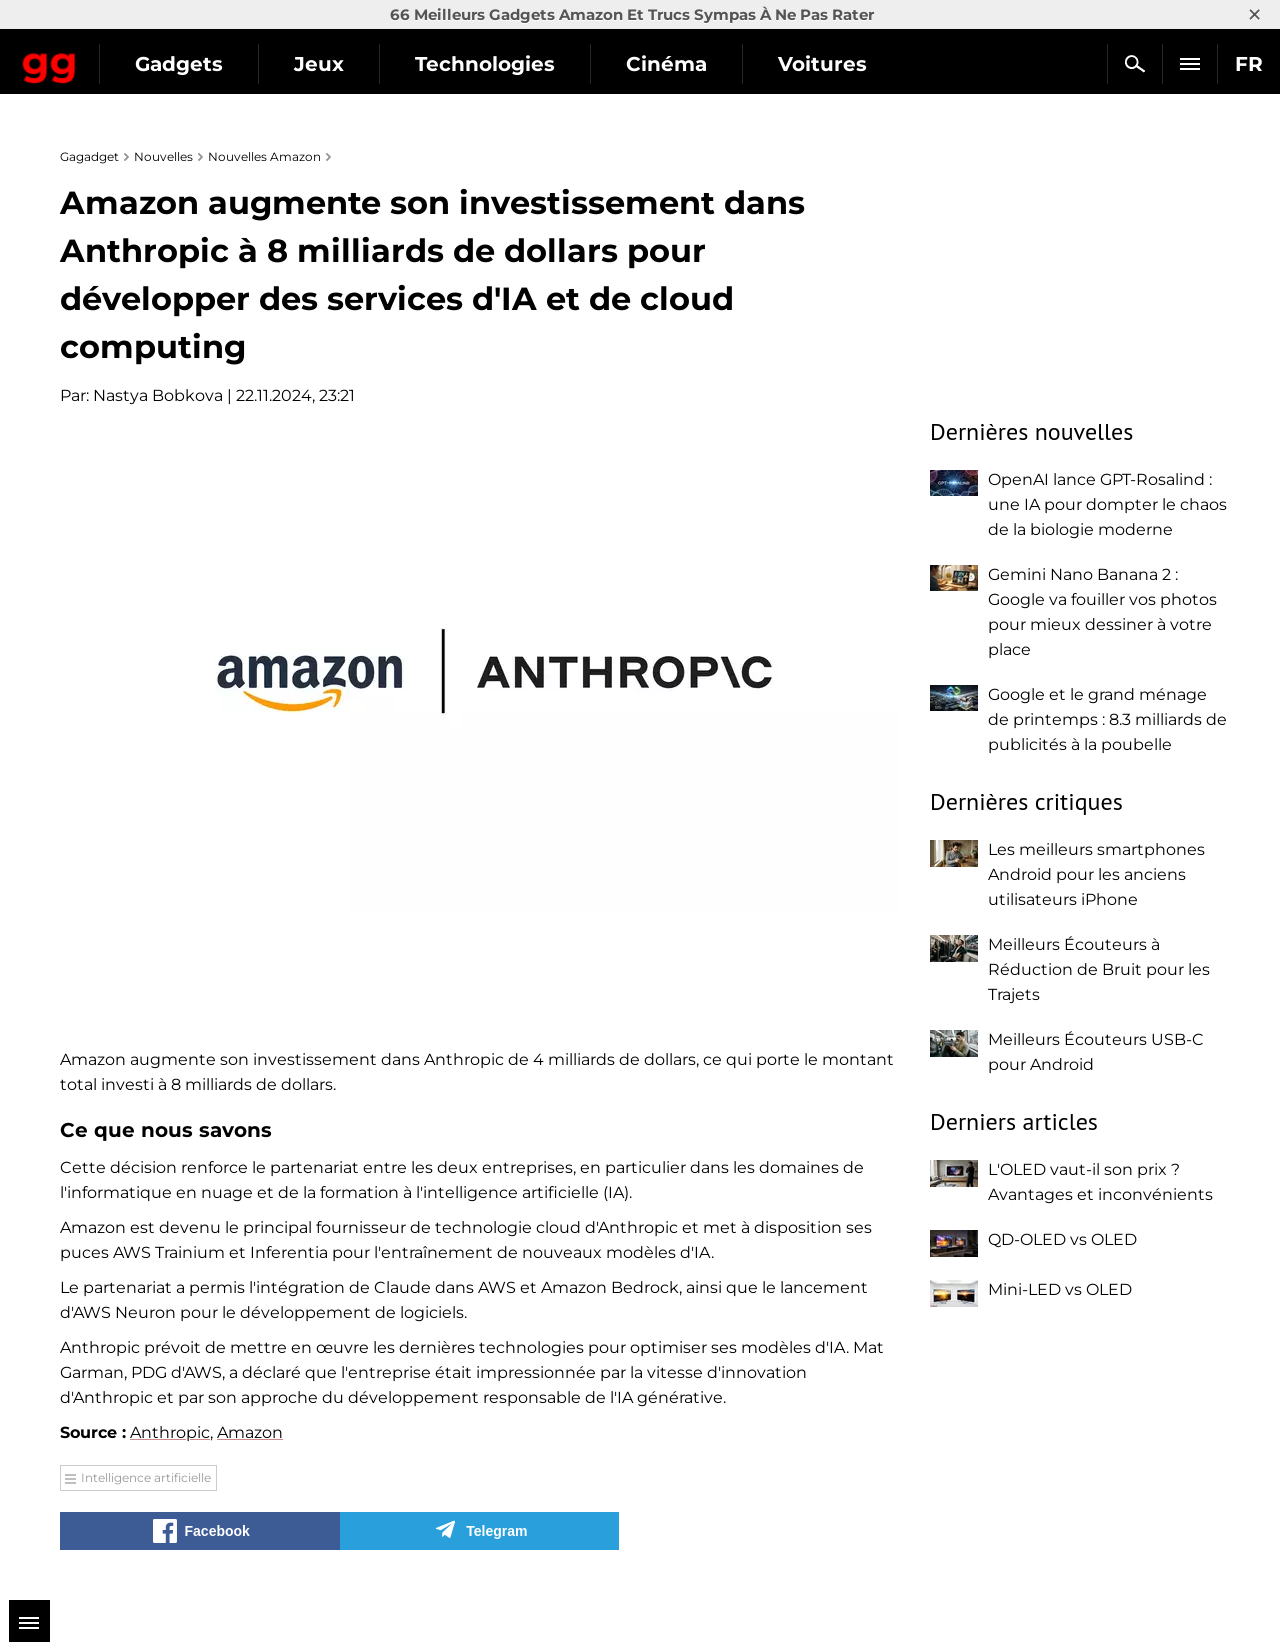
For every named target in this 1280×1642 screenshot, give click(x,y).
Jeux (489, 64)
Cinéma (836, 64)
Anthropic (170, 1432)
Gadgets (349, 64)
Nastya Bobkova (158, 395)
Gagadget (134, 55)
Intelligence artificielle (146, 1477)
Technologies (655, 64)
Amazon (250, 1432)
